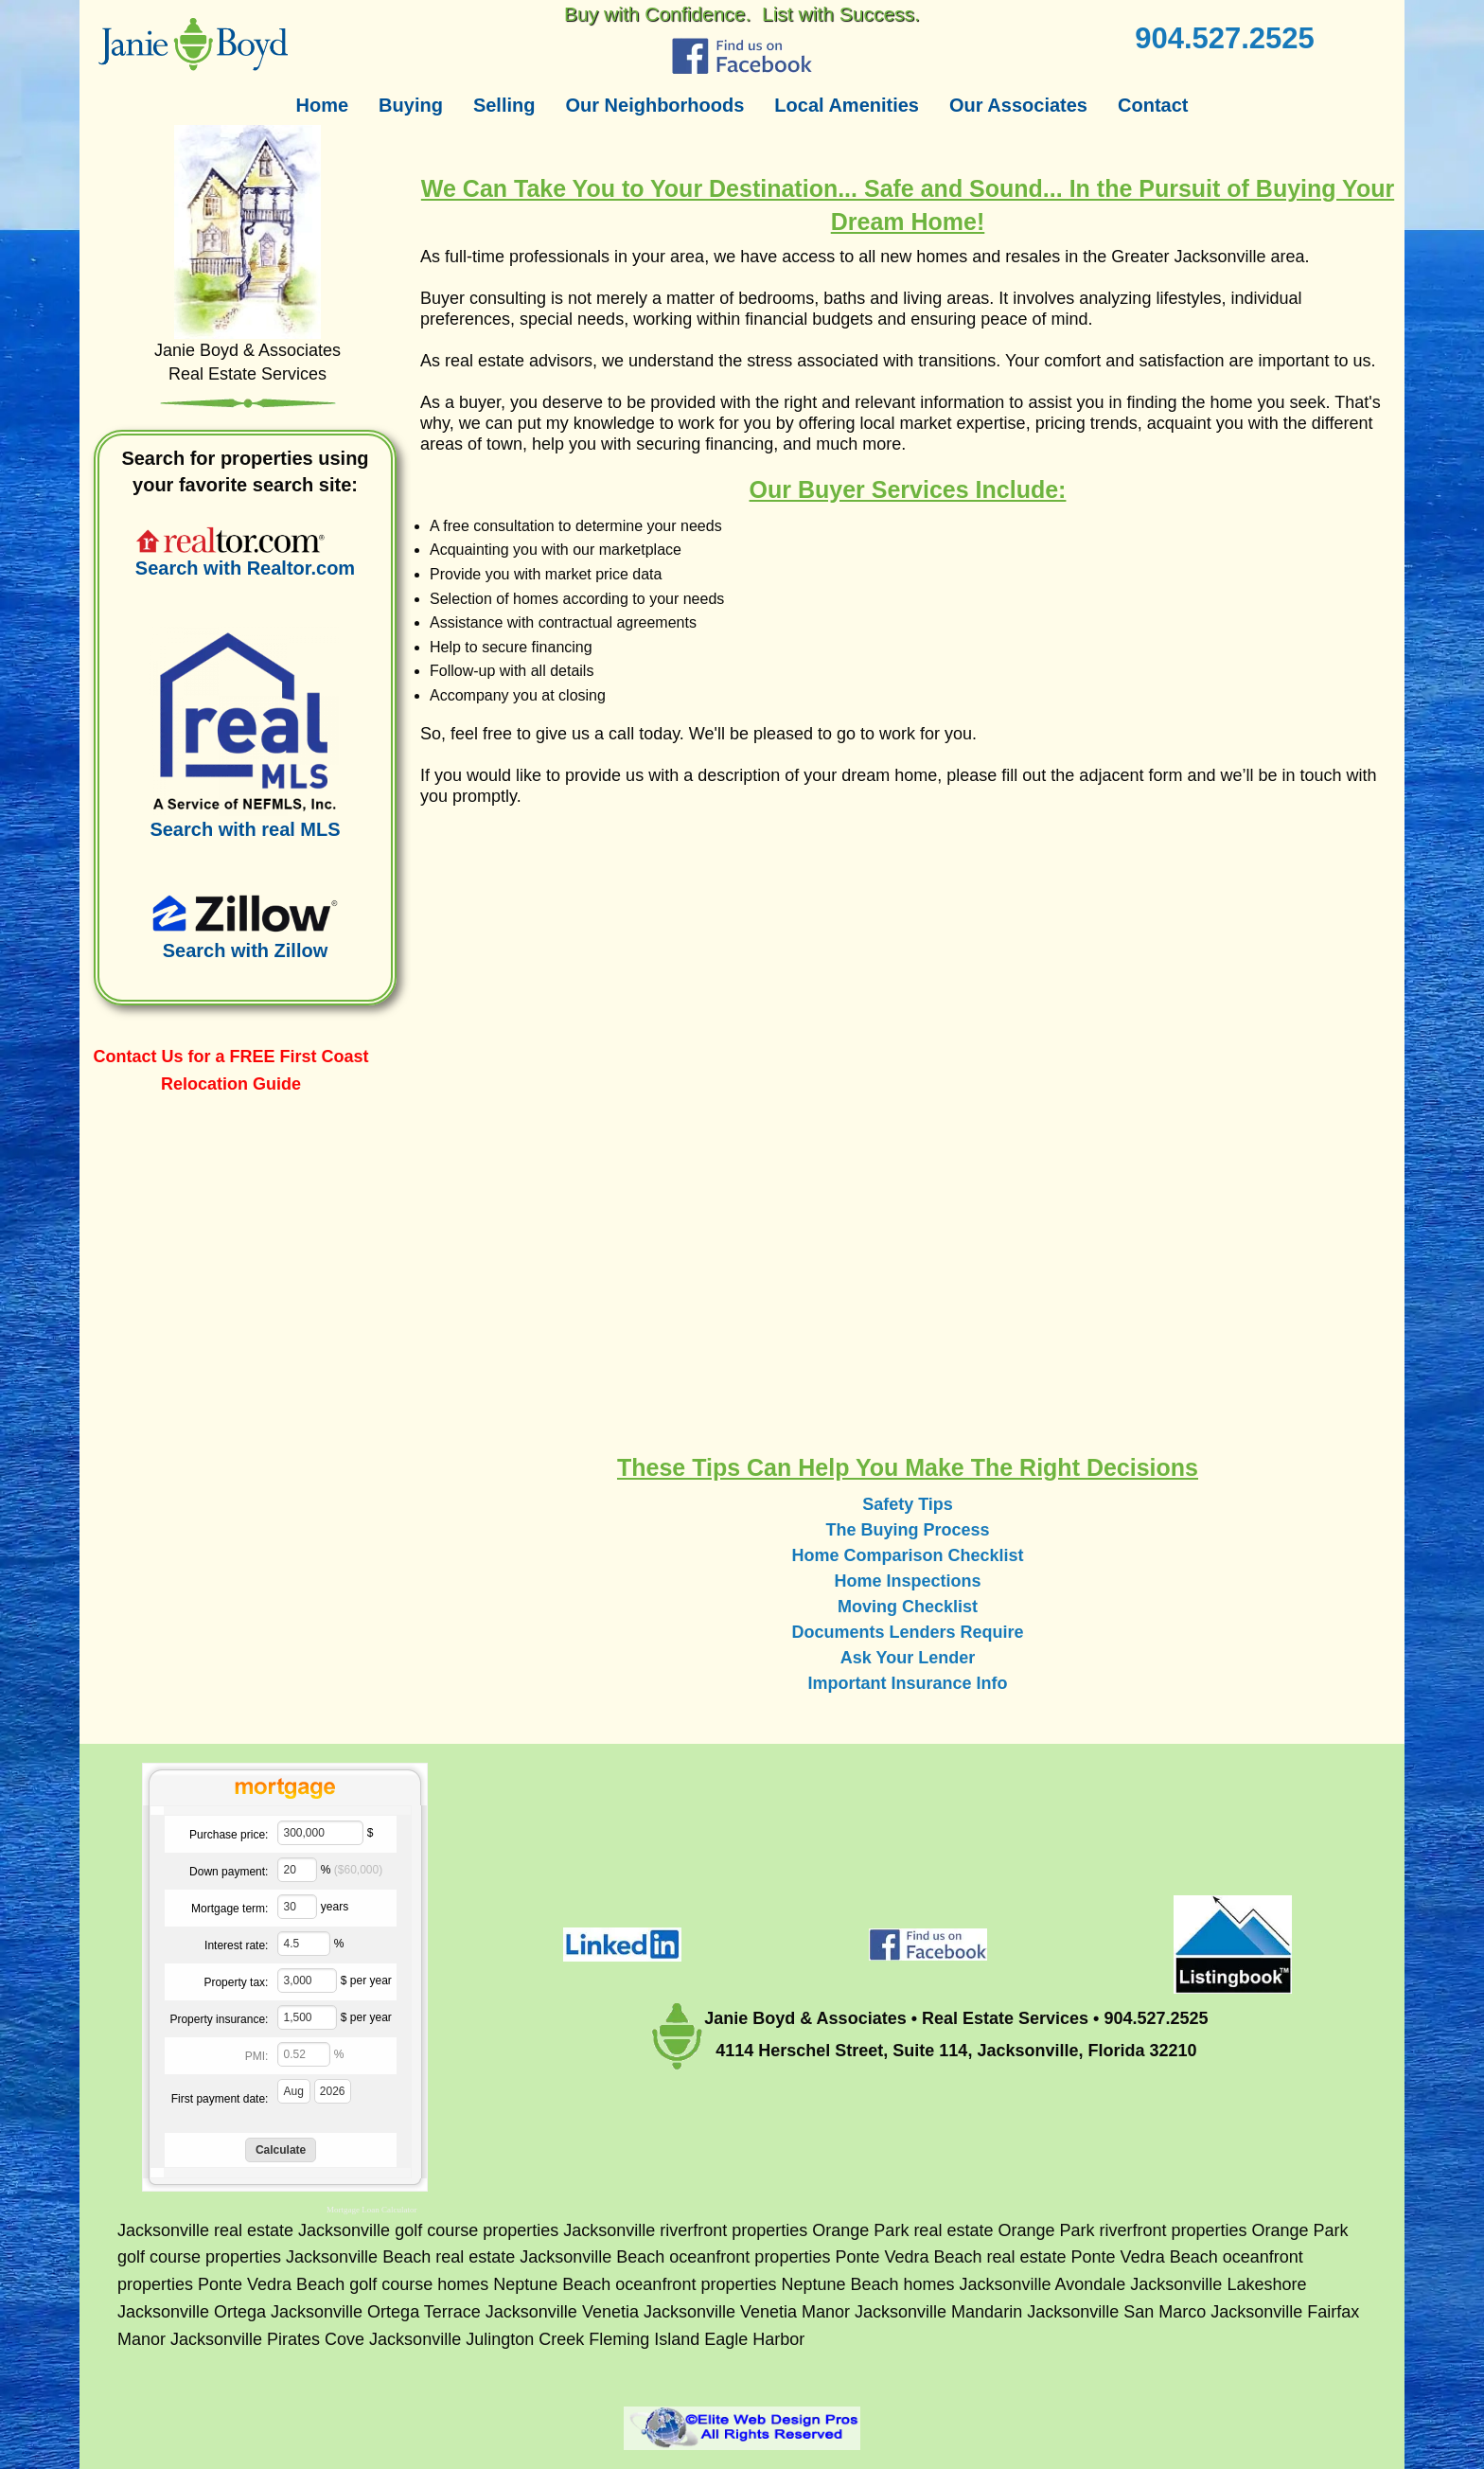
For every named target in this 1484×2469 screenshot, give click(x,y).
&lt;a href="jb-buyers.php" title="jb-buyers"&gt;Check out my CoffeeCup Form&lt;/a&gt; (908, 1114)
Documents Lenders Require (907, 1632)
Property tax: (235, 1982)
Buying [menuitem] (411, 105)
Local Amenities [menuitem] (846, 105)
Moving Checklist (908, 1606)
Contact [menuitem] (1153, 105)
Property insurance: (218, 2019)
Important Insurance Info (907, 1683)
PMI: (257, 2056)
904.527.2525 (1225, 38)
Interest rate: (236, 1945)
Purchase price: (228, 1834)
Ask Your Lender (907, 1657)
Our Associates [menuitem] (1018, 105)
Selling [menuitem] (504, 105)
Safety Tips (907, 1504)
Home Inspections (907, 1581)
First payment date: (220, 2098)
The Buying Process (907, 1529)
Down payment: (228, 1871)
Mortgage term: (229, 1908)
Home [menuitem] (322, 105)
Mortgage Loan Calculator (371, 2209)
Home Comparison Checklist (907, 1555)
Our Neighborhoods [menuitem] (654, 105)
